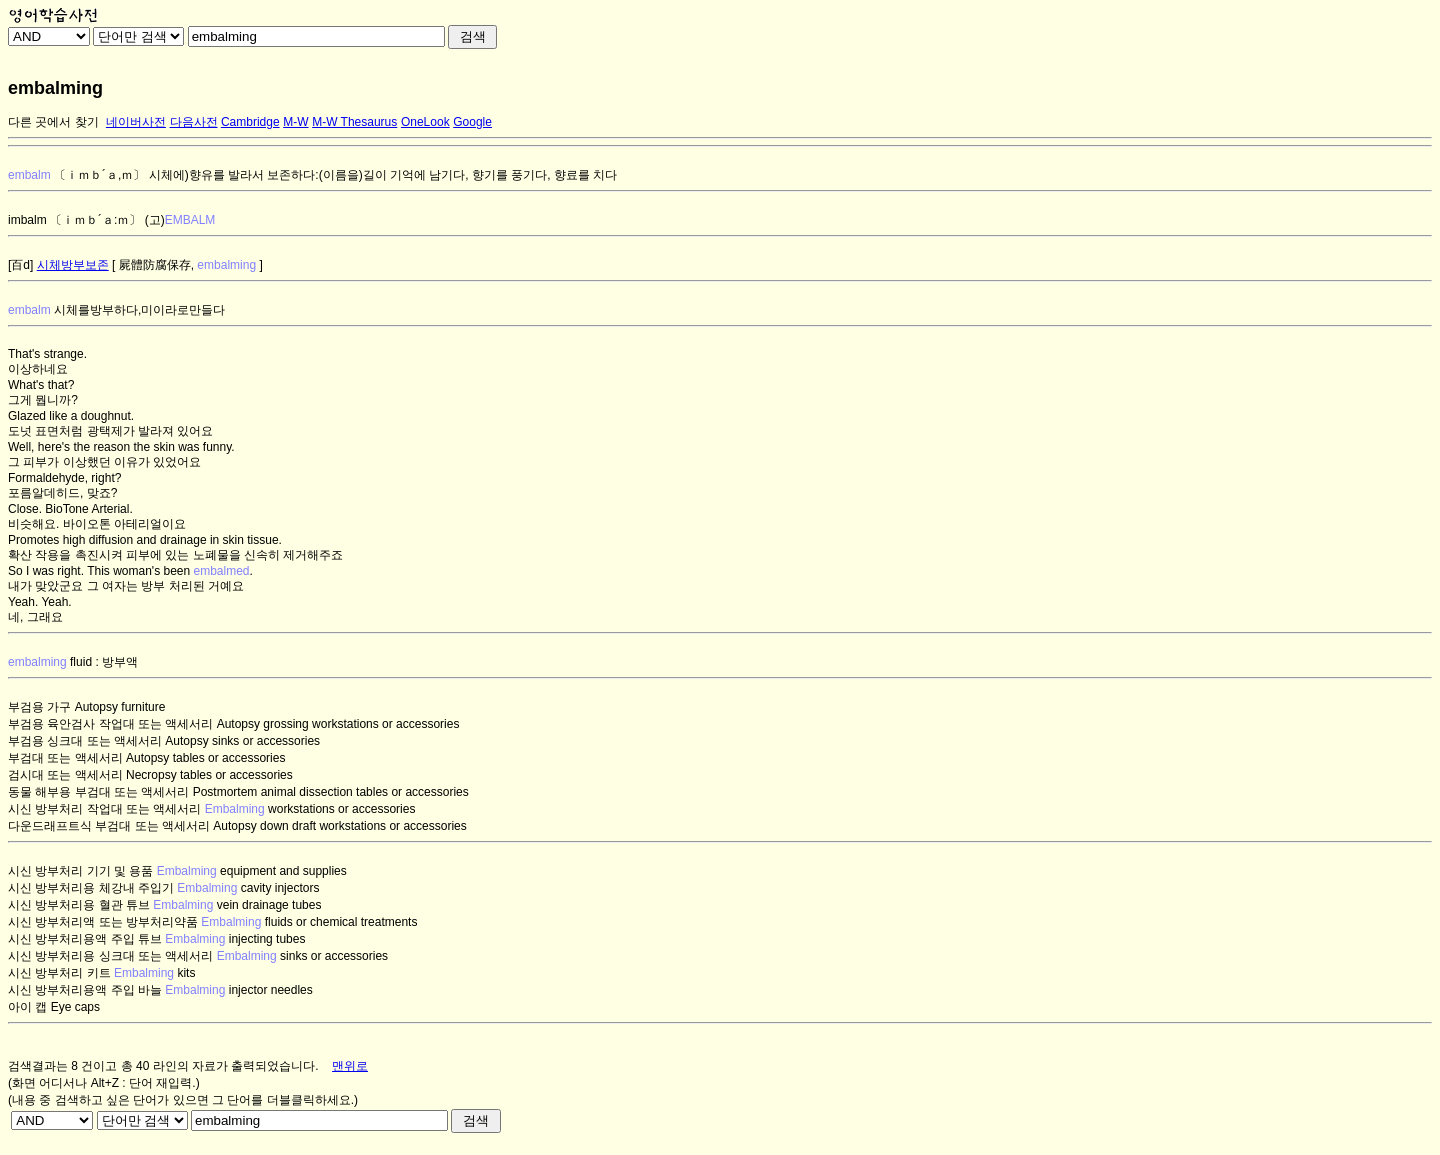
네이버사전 (136, 122)
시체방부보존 (73, 265)
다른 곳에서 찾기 (53, 122)
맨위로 (350, 1066)
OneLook (425, 122)
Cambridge (250, 122)
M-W (295, 122)
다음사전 (194, 122)
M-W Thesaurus (354, 122)
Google (472, 122)
